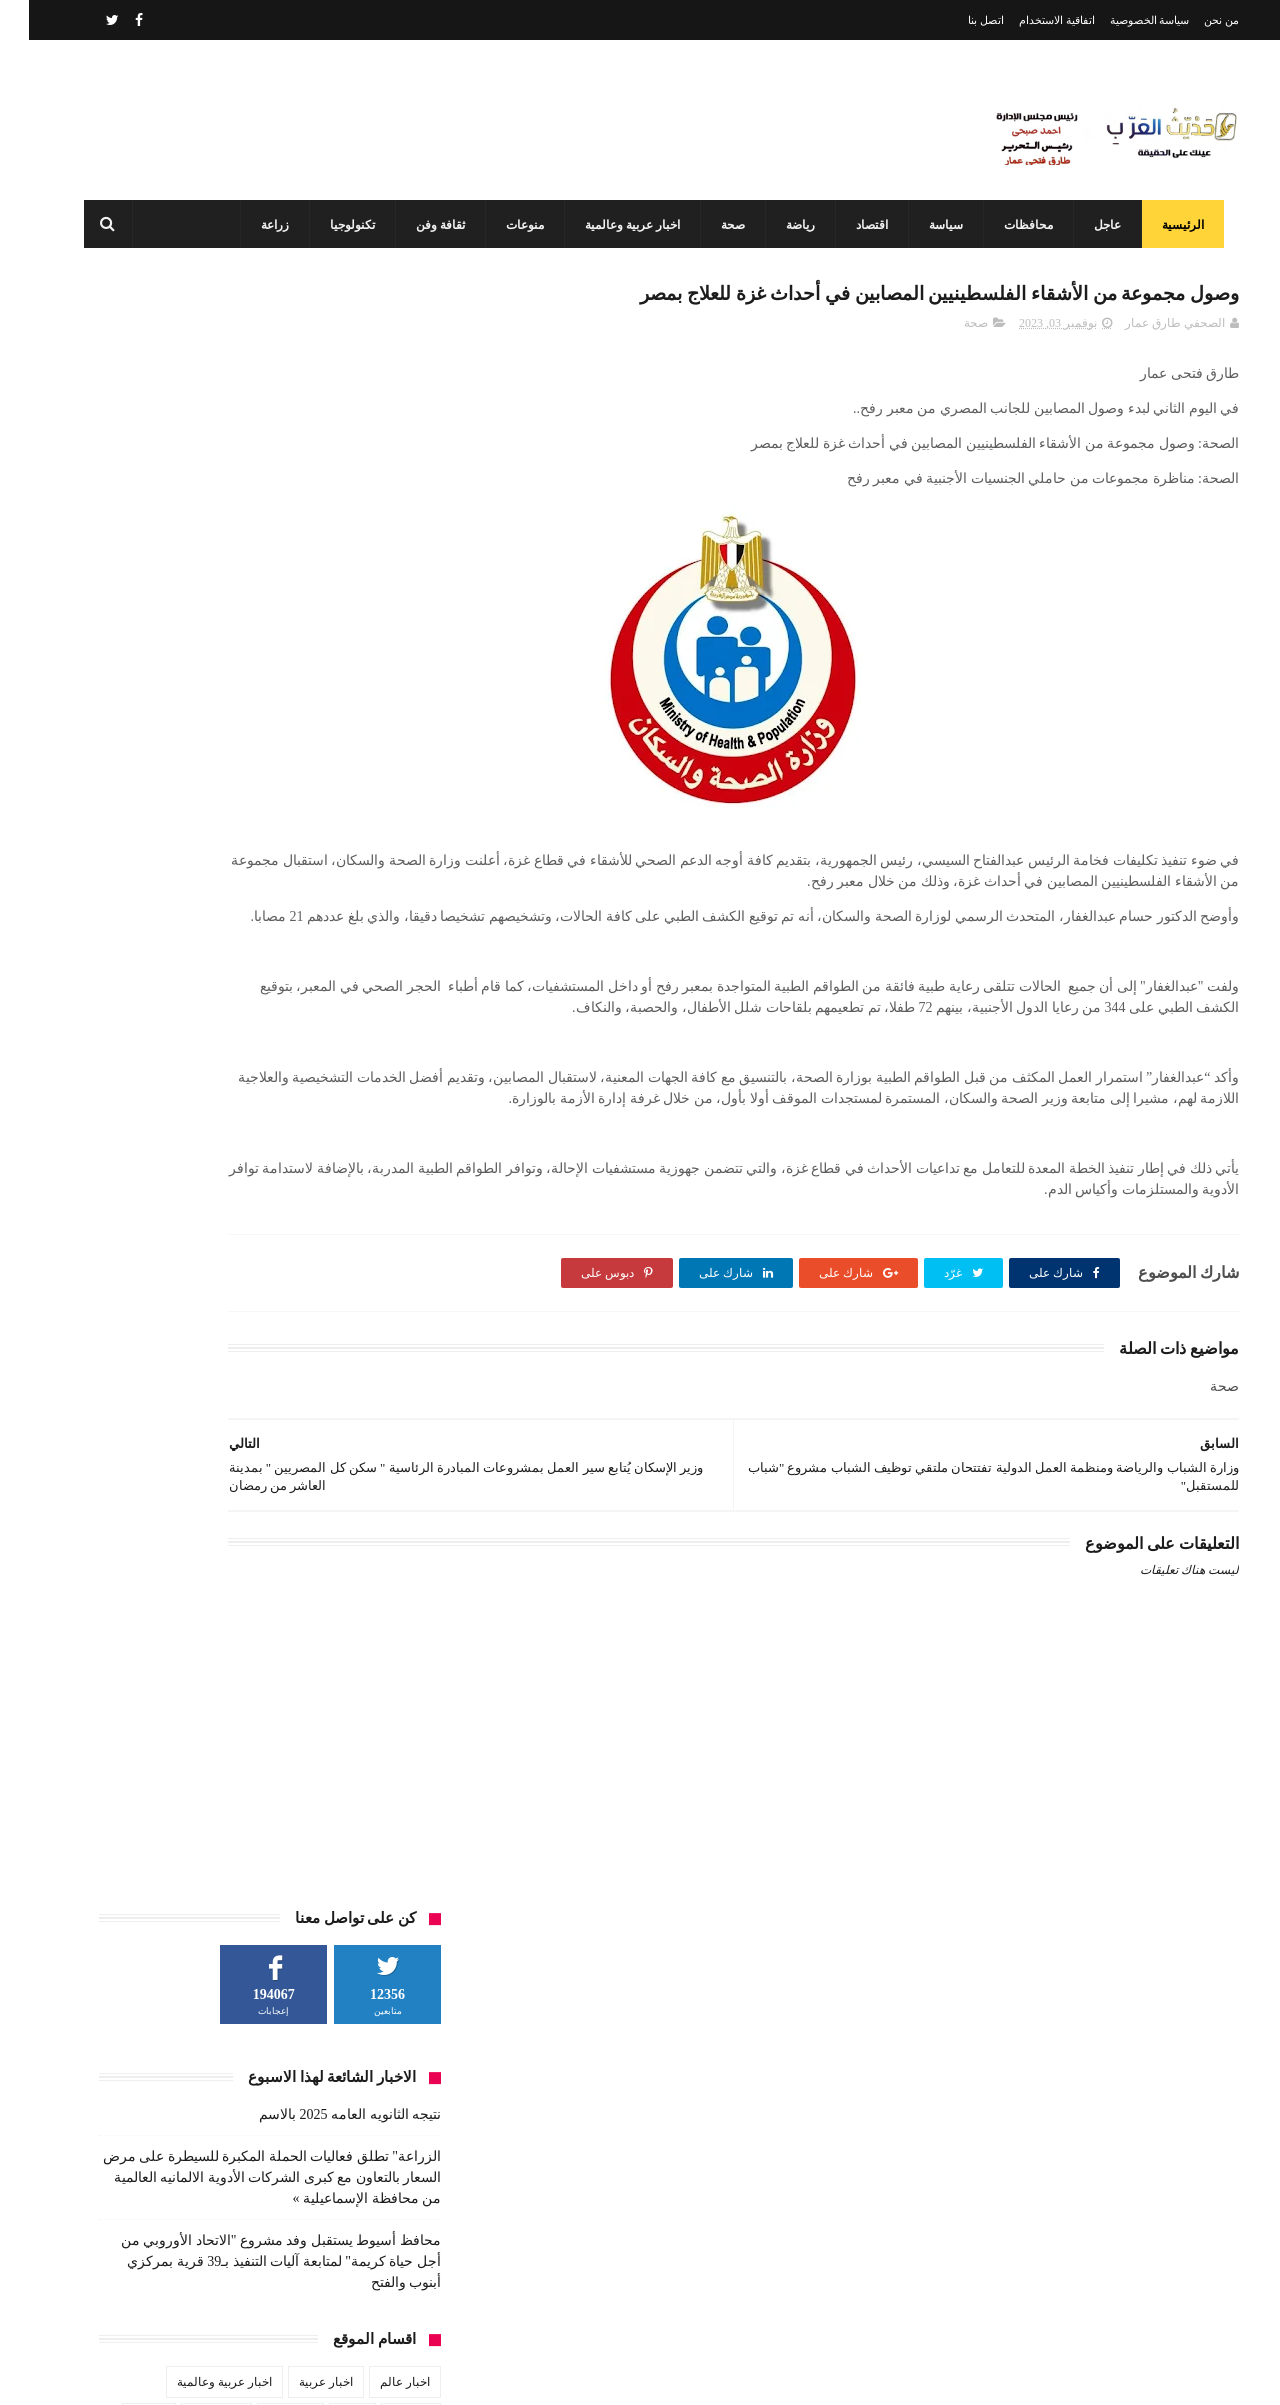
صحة (719, 225)
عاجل (1093, 225)
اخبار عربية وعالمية (618, 225)
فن (393, 869)
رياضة (786, 225)
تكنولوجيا (338, 225)
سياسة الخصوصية (1121, 20)
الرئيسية (1169, 225)
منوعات (511, 225)
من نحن (1192, 20)
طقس (162, 832)
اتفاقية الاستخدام (1028, 20)
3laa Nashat (884, 2373)
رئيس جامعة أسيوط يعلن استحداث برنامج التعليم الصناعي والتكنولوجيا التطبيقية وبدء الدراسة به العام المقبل (596, 2195)
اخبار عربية (297, 758)
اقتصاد (858, 225)
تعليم (323, 795)
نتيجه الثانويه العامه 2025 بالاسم (321, 490)
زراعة (261, 225)
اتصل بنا (957, 20)
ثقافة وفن (426, 225)
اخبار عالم (376, 758)
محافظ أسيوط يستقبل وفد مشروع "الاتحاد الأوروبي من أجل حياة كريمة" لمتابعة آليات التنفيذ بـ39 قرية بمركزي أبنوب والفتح (252, 637)
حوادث (120, 795)
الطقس (382, 795)
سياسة (932, 225)
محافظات (1014, 225)
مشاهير (264, 869)
